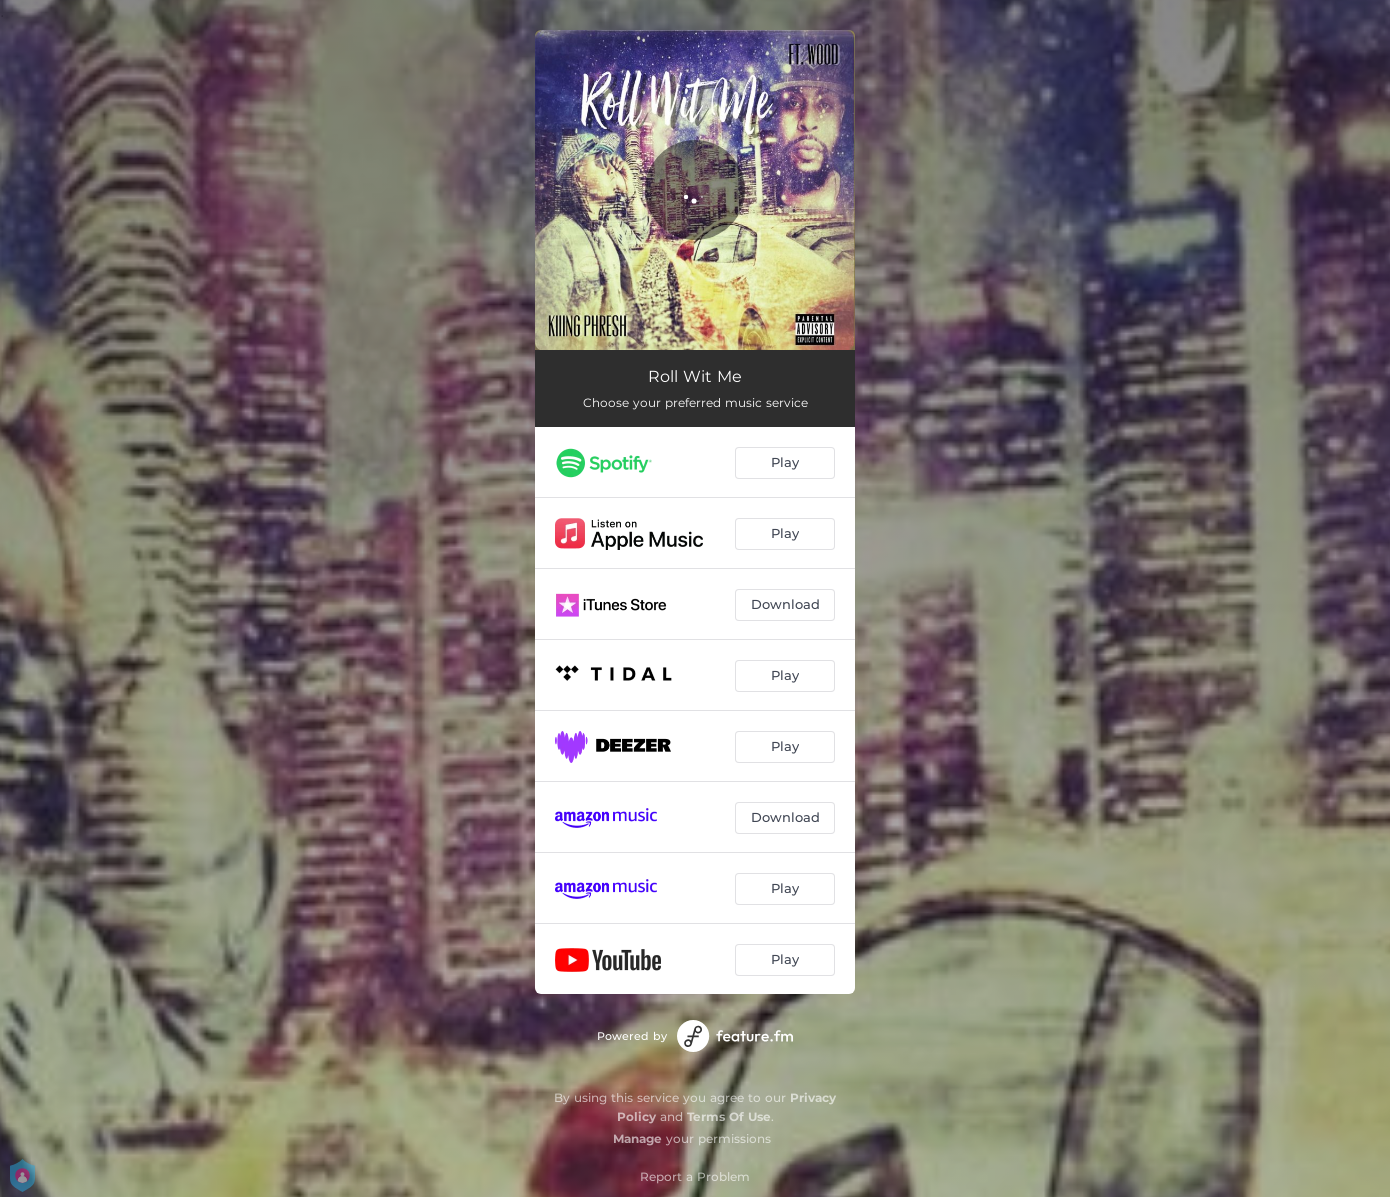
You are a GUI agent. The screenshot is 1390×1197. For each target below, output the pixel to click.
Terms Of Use (729, 1116)
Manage (637, 1138)
